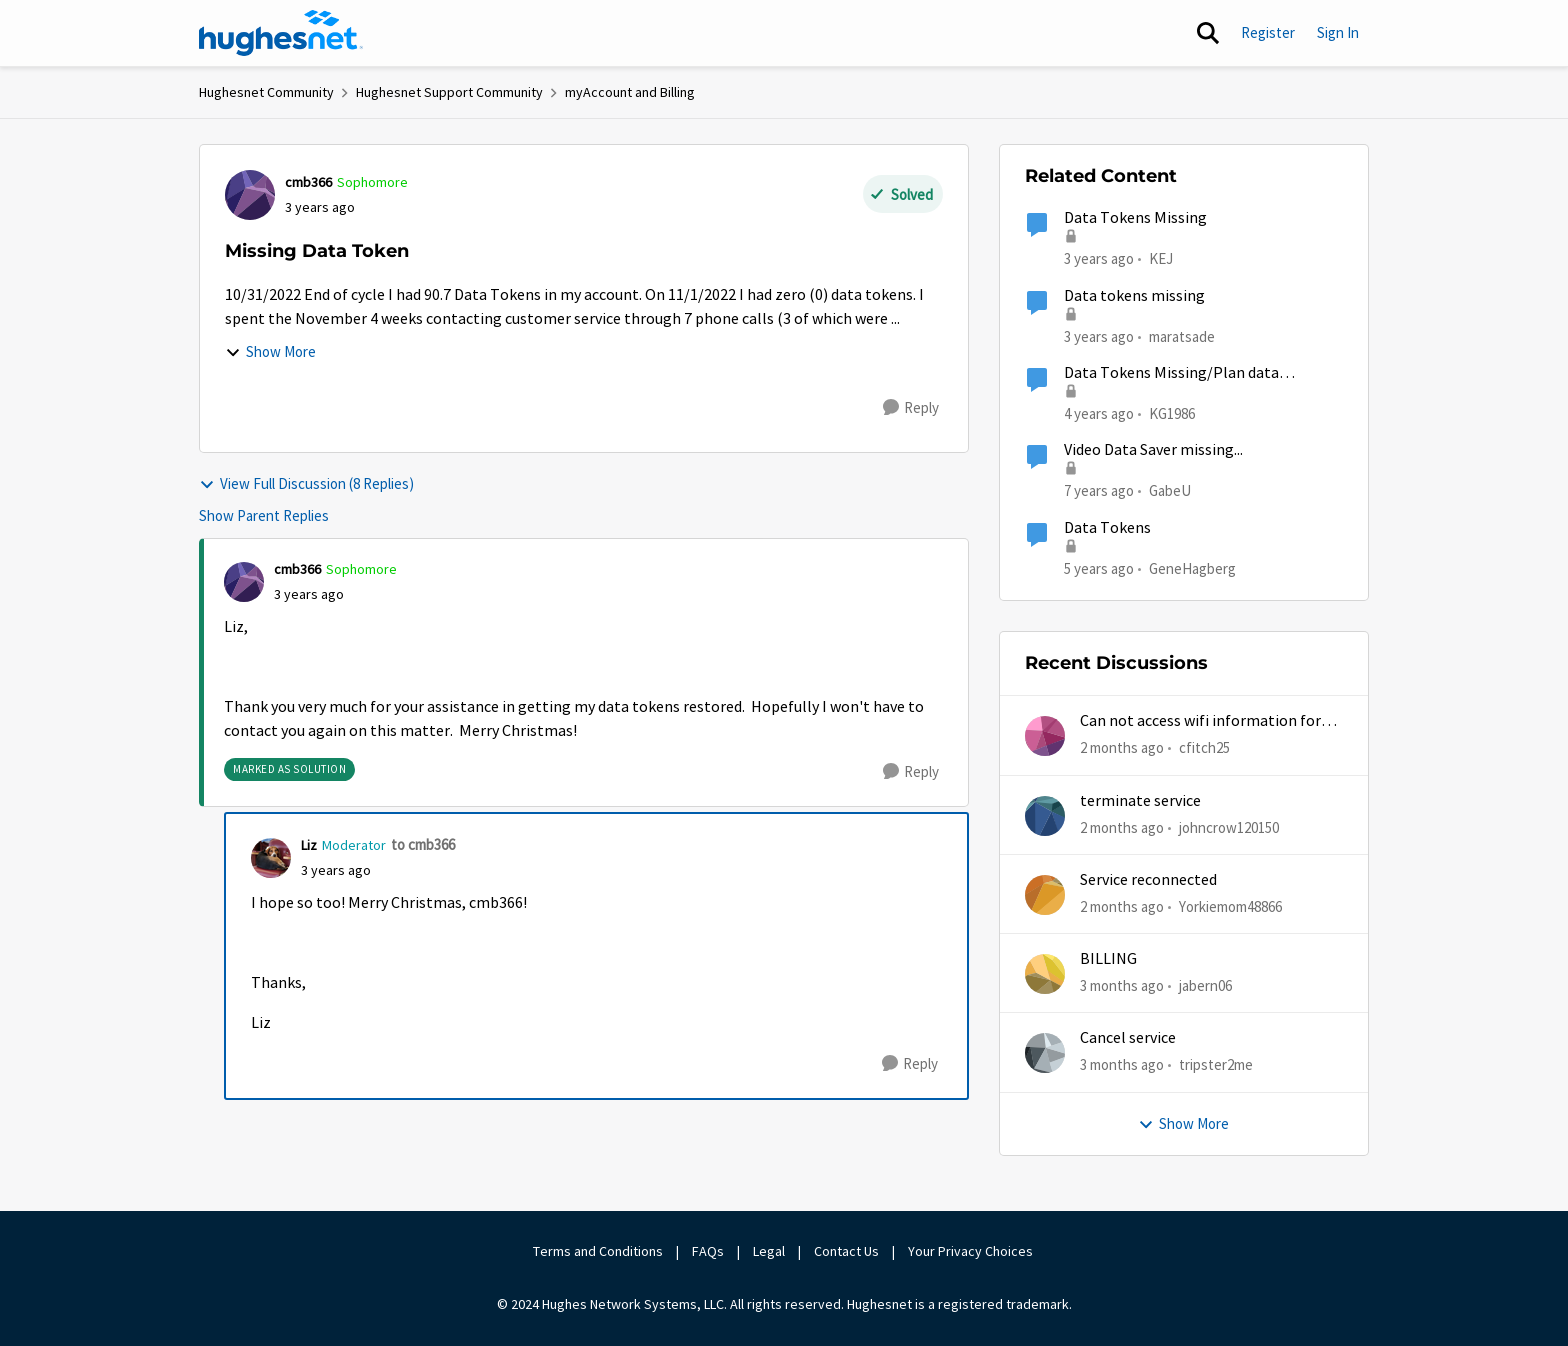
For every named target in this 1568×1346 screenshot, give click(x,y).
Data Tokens (1107, 528)
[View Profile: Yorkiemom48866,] (1045, 895)
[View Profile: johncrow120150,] (1045, 816)
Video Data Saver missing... (1153, 450)
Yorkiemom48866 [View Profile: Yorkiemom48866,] (1230, 906)
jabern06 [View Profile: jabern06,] (1205, 985)
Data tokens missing (1134, 296)
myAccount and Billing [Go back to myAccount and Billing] (630, 92)
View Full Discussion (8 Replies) (306, 483)
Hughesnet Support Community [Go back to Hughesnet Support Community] (449, 92)
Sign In (1338, 32)
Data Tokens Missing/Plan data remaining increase (1171, 373)
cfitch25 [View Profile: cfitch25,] (1204, 747)
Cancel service (1128, 1038)
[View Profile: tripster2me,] (1045, 1053)
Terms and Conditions (598, 1251)
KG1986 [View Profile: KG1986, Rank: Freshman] (1172, 413)
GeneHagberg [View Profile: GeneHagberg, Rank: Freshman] (1192, 567)
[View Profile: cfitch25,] (1045, 736)
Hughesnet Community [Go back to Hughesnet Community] (266, 92)
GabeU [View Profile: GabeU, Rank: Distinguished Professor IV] (1170, 490)
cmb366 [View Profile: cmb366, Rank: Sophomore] (308, 182)
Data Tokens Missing (1135, 218)
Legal (769, 1251)
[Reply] (911, 408)
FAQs (708, 1251)
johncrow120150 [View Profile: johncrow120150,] (1229, 826)
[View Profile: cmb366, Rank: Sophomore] (250, 195)
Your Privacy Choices (972, 1251)
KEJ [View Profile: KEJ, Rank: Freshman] (1161, 258)
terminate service (1140, 801)
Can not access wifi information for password (1200, 721)
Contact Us (846, 1251)
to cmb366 (423, 844)
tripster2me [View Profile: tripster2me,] (1216, 1064)
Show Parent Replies (264, 515)
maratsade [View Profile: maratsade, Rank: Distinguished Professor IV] (1182, 335)
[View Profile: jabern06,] (1045, 974)
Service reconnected (1148, 880)
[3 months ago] (1122, 986)
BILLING (1108, 959)
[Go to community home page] (281, 33)
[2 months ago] (1122, 748)
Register (1268, 32)
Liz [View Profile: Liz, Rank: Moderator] (309, 845)
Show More (270, 351)
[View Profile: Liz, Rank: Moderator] (271, 858)
